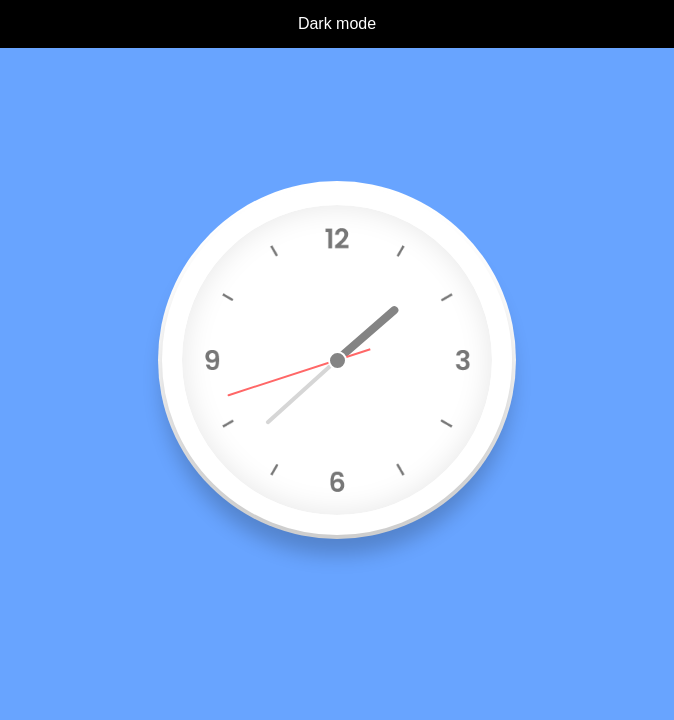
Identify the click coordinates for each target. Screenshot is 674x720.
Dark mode (337, 23)
